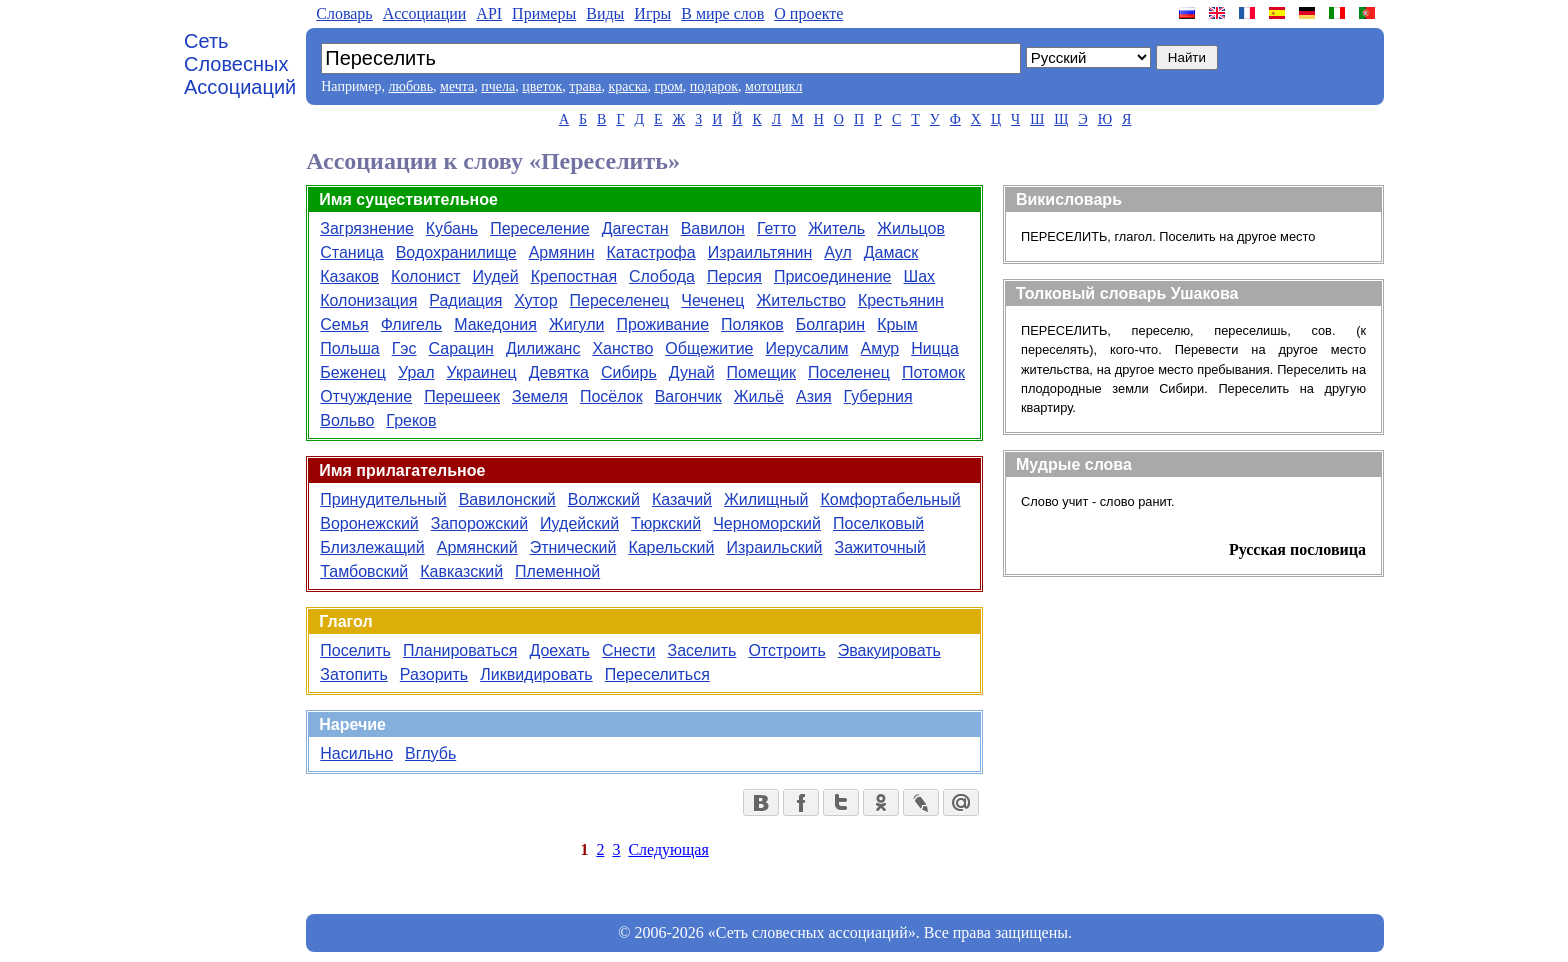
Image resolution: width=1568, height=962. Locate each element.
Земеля (540, 396)
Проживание (662, 324)
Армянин (562, 252)
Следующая (668, 849)
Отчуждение (366, 396)
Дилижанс (543, 348)
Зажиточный (881, 547)
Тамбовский (364, 571)
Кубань (452, 228)
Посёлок (611, 396)
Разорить (434, 674)
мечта (457, 86)
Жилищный (766, 499)
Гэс (404, 348)
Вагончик (688, 396)
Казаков (349, 276)
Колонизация (368, 300)
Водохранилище (456, 252)
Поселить (355, 650)
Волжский (604, 499)
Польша (349, 348)
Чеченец (712, 300)
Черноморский (767, 523)
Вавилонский (507, 499)
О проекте (808, 13)
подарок (714, 86)
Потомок (933, 372)
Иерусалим (806, 348)
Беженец (353, 372)
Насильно (356, 753)
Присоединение (833, 276)
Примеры (544, 13)
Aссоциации (425, 13)
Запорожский (479, 523)
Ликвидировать (536, 674)
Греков (411, 420)
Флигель (411, 324)
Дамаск (891, 252)
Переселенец (620, 300)
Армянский (477, 547)
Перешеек (462, 396)
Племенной (557, 571)
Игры (652, 13)
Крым (897, 324)
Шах (920, 276)
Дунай (692, 372)
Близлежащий (372, 547)
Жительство (800, 300)
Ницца (935, 348)
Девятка (559, 372)
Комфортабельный (890, 499)
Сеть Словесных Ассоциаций (240, 64)
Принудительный (383, 499)
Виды (605, 13)
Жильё (759, 396)
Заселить (702, 650)
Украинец (482, 372)
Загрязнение (367, 228)
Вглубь (430, 753)
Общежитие (709, 348)
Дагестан (635, 228)
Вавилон (713, 228)
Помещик (761, 372)
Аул (837, 252)
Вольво (347, 420)
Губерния (878, 396)
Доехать (559, 650)
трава (585, 86)
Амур (880, 348)
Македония (495, 324)
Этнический (573, 547)
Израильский (774, 547)
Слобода (662, 276)
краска (627, 86)
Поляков (752, 324)
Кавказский (461, 571)
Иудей (496, 276)
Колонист (425, 276)
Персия (734, 276)
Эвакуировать (889, 650)
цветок (542, 86)
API (489, 13)
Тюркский (666, 523)
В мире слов (722, 13)
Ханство (622, 348)
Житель (836, 228)
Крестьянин (901, 300)
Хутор (535, 300)
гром (668, 86)
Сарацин (461, 348)
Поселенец (849, 372)
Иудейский (579, 523)
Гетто (776, 228)
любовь (410, 86)
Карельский (671, 547)
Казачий (682, 499)
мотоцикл (773, 86)
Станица (351, 252)
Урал (416, 372)
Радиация (465, 300)
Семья (344, 324)
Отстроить (786, 650)
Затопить (354, 674)
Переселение (539, 228)
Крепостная (574, 276)
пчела (498, 86)
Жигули (576, 324)
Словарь (344, 13)
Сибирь (629, 372)
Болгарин (830, 324)
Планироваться (460, 650)
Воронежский (369, 523)
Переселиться (657, 674)
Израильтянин (760, 252)
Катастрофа (651, 252)
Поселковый (878, 523)
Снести (629, 650)
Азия (814, 396)
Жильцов (911, 228)
